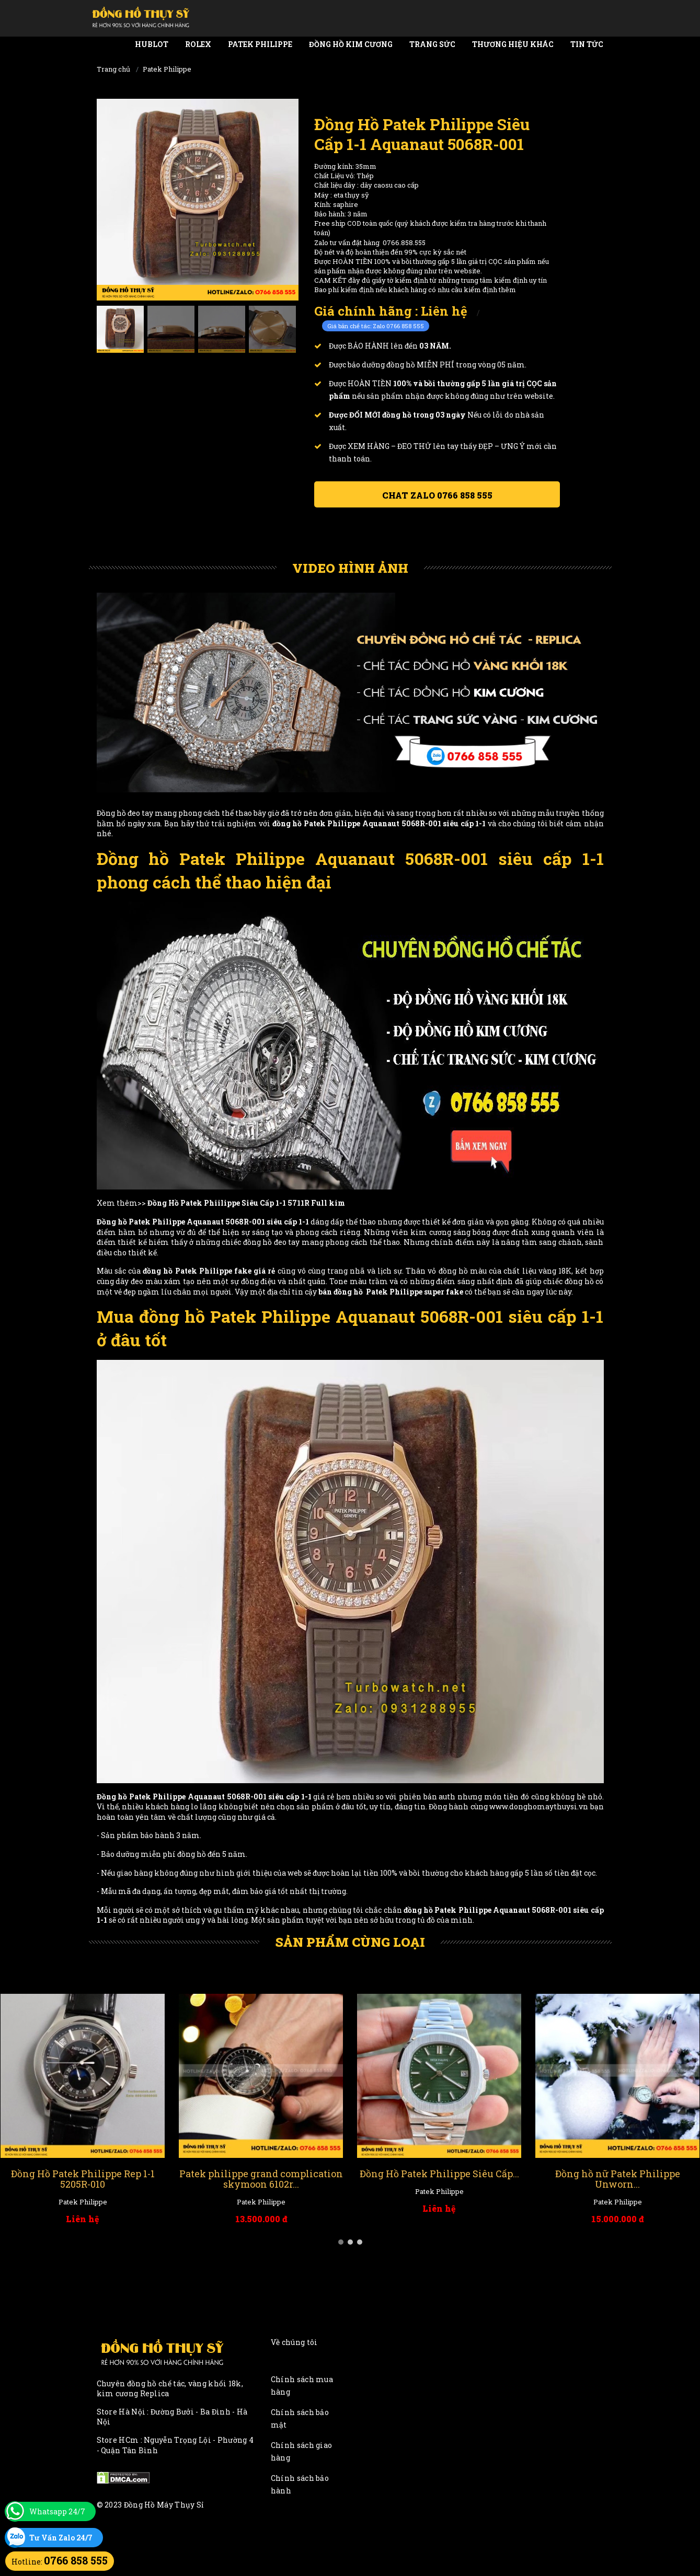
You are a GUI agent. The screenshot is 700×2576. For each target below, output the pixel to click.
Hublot (151, 44)
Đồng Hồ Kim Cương (351, 44)
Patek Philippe (260, 44)
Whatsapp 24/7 (57, 2511)
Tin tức (586, 44)
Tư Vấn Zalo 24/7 (61, 2537)
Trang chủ (113, 69)
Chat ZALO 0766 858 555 (437, 495)
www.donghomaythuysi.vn (538, 1806)
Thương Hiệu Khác (513, 44)
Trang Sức (432, 44)
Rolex (198, 44)
